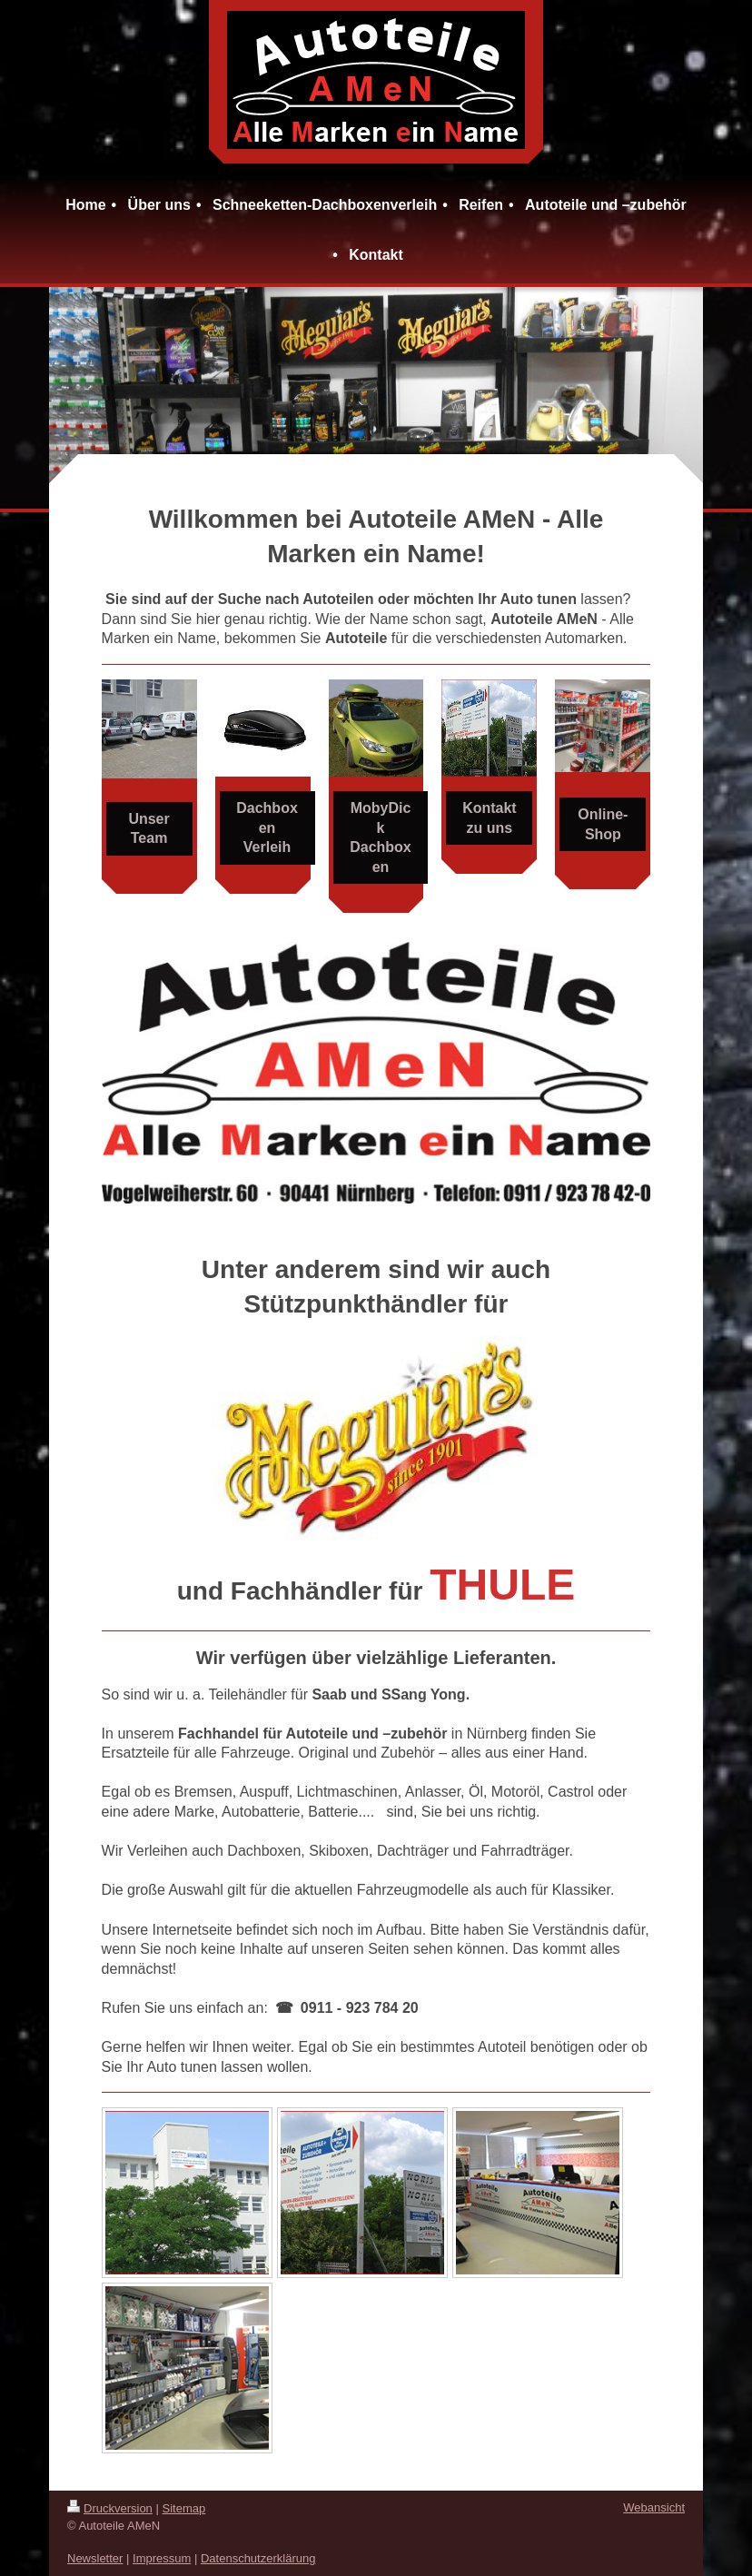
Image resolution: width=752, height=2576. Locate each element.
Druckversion (110, 2508)
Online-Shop (603, 824)
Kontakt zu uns (489, 818)
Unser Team (148, 829)
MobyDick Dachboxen (380, 837)
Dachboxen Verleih (267, 827)
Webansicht (654, 2507)
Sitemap (184, 2508)
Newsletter (95, 2558)
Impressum (162, 2558)
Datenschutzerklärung (258, 2558)
